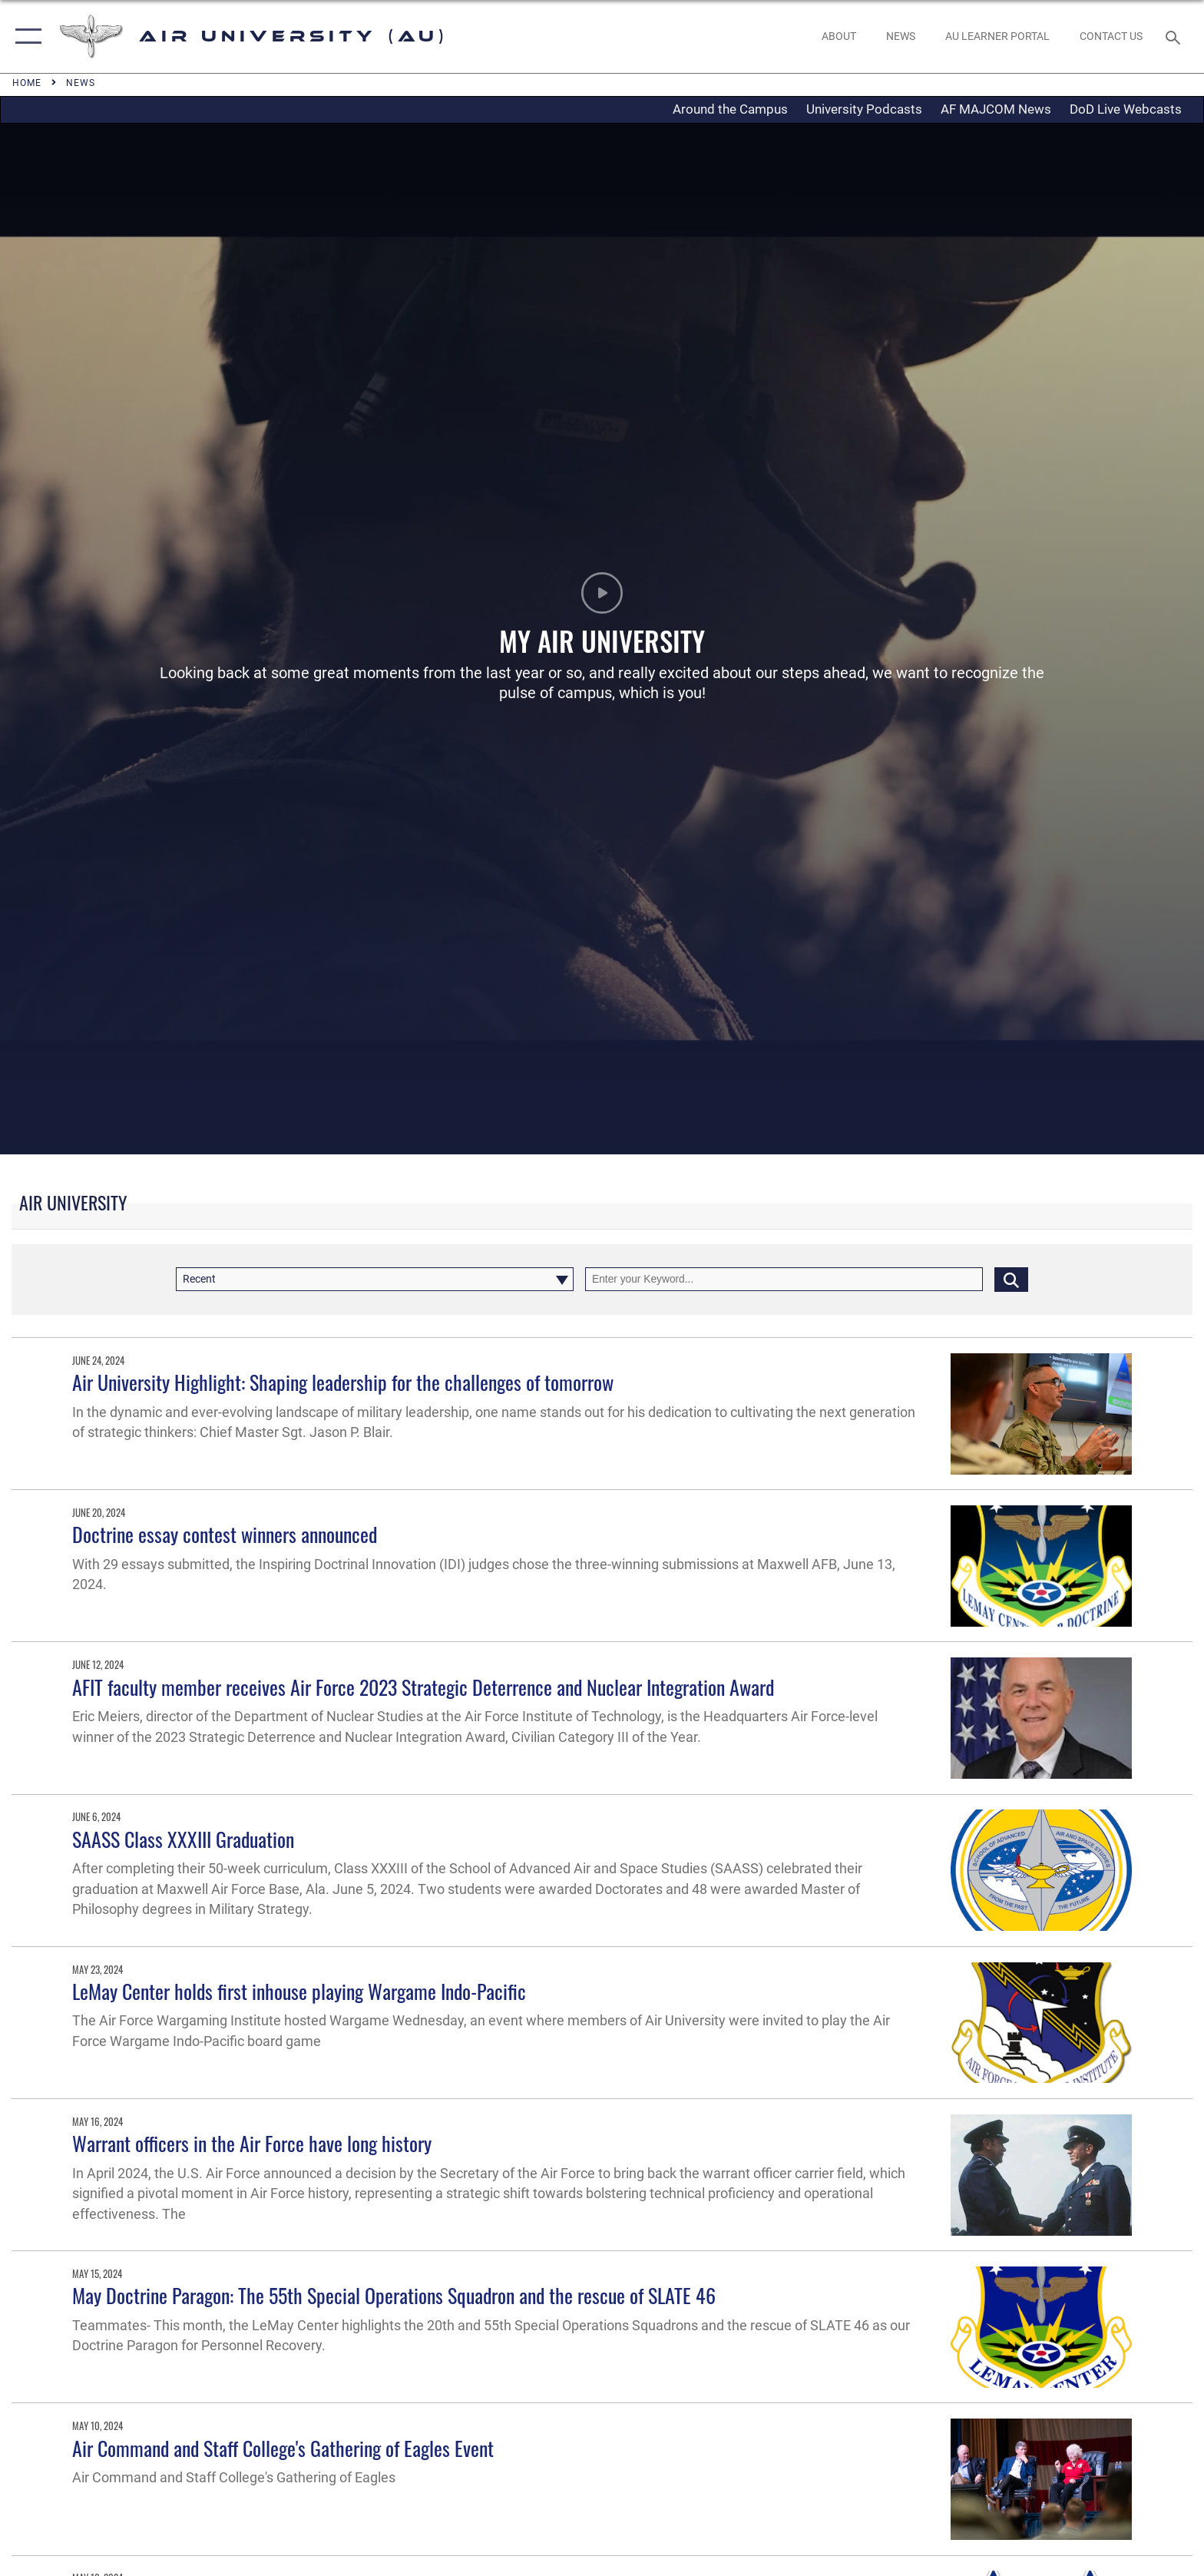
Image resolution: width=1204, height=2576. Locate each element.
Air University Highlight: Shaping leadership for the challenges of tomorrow (343, 1382)
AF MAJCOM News (996, 109)
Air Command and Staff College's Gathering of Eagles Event (283, 2448)
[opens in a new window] (997, 36)
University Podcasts (864, 109)
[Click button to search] (1011, 1279)
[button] (25, 36)
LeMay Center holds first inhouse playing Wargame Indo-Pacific (299, 1991)
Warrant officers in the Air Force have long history (252, 2143)
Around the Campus (730, 109)
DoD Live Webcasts (1126, 109)
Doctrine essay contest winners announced (224, 1534)
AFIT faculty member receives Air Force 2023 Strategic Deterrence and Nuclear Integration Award (423, 1687)
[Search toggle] (1175, 36)
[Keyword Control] (784, 1279)
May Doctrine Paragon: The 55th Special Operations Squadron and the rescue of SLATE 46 (394, 2295)
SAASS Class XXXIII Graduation (183, 1839)
